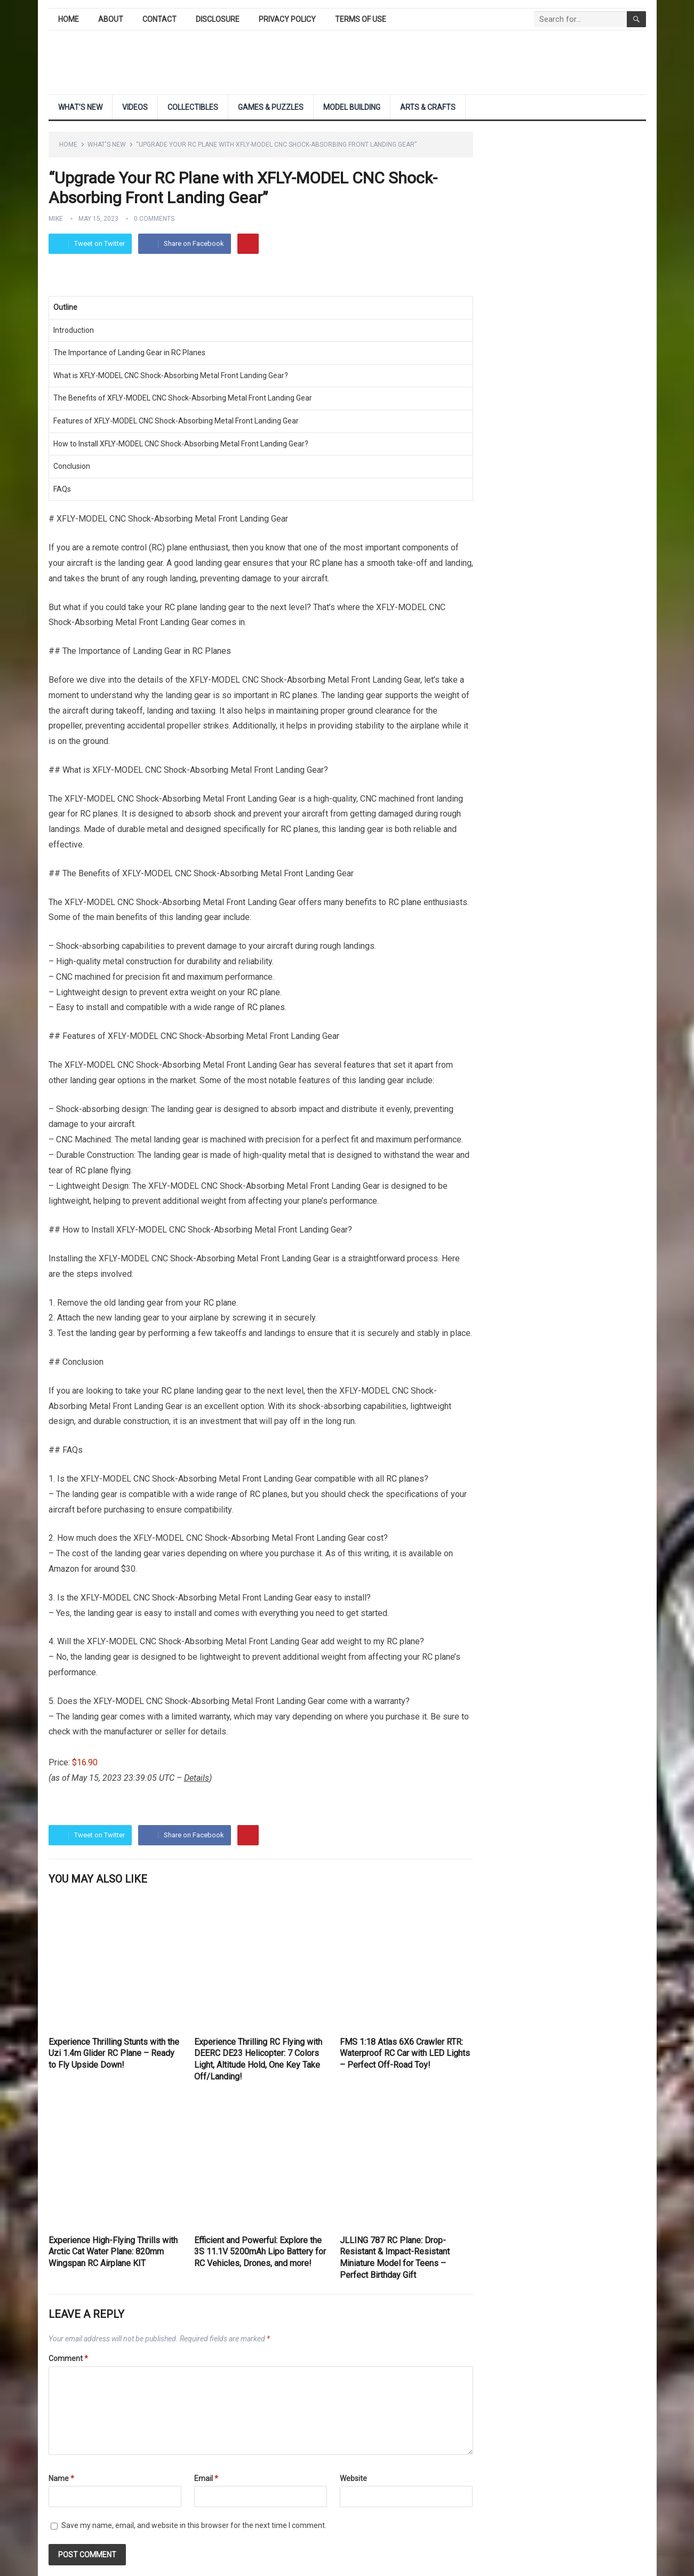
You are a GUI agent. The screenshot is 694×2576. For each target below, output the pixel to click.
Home (68, 19)
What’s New (80, 107)
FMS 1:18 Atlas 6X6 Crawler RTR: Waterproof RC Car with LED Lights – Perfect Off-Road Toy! (405, 2053)
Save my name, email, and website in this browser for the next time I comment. (193, 2525)
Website (353, 2478)
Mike (56, 218)
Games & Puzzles (271, 107)
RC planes (298, 695)
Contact (159, 19)
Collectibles (192, 107)
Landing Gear (262, 375)
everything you (286, 1613)
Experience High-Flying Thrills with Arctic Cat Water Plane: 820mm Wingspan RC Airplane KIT (113, 2251)
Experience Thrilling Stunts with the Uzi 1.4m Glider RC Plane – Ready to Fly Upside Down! (114, 2053)
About (110, 19)
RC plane (325, 563)
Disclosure (218, 19)
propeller (65, 726)
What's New (106, 144)
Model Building (351, 107)
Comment (68, 2358)
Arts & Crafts (428, 107)
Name (61, 2478)
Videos (135, 107)
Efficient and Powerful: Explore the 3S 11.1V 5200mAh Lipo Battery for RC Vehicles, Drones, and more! (260, 2251)
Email (206, 2478)
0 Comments (154, 218)
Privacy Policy (287, 19)
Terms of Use (360, 19)
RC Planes (211, 651)
